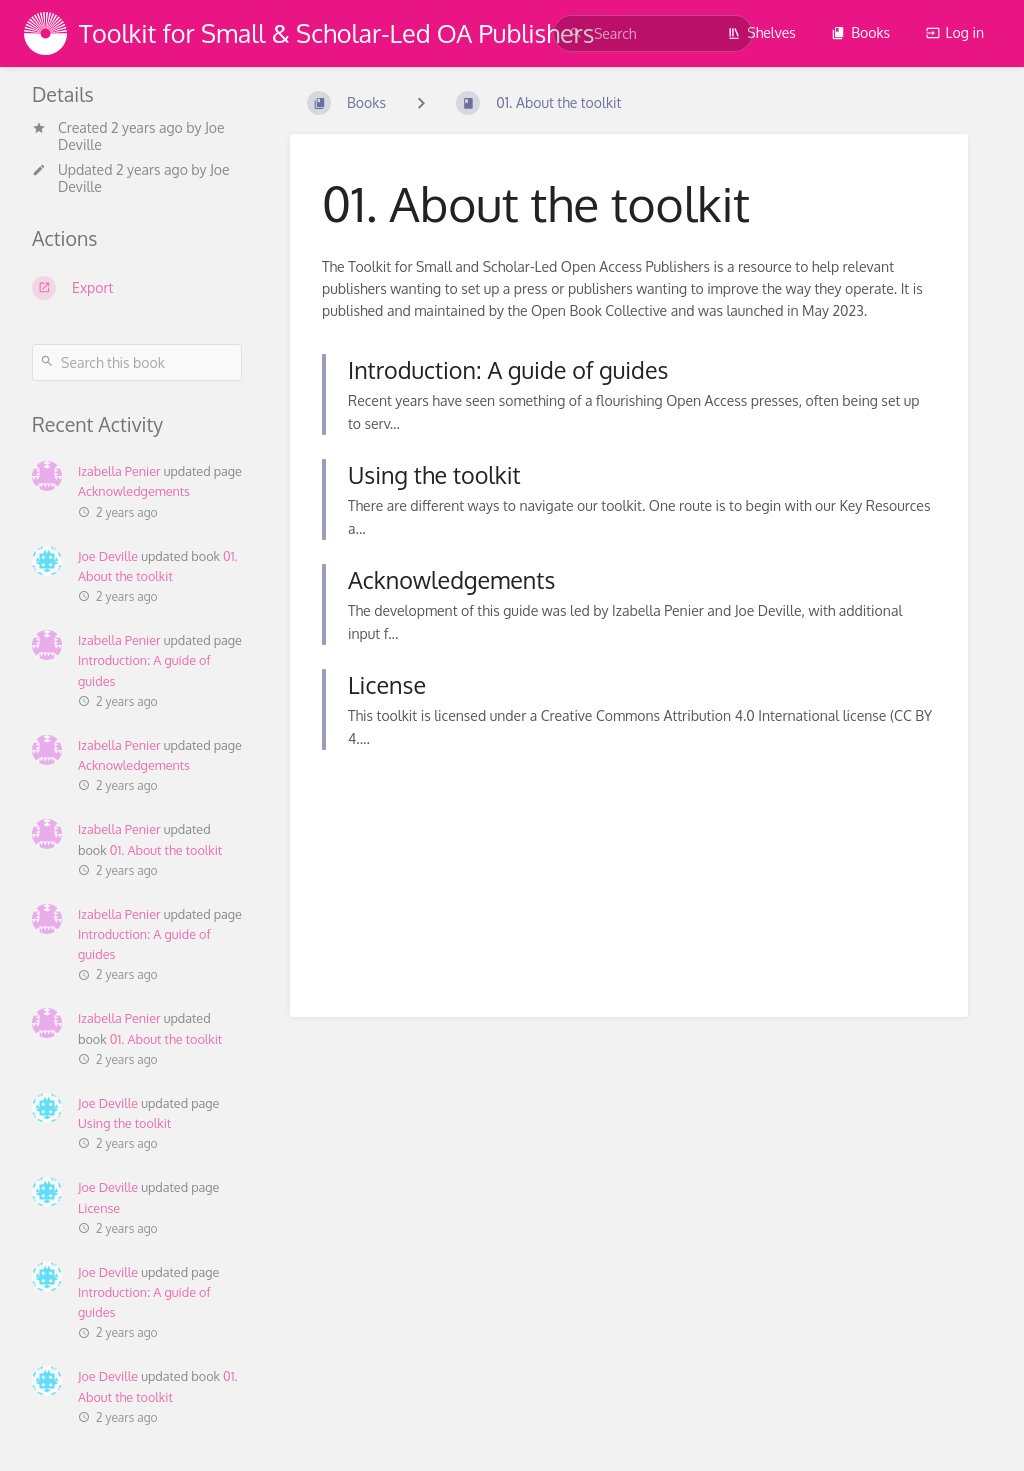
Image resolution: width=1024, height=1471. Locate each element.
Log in (955, 32)
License (99, 1208)
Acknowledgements (134, 491)
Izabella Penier (119, 471)
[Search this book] (137, 362)
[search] (653, 33)
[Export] (137, 288)
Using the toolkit (124, 1123)
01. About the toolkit (166, 850)
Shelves (761, 32)
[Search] (576, 33)
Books (860, 32)
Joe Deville (108, 556)
